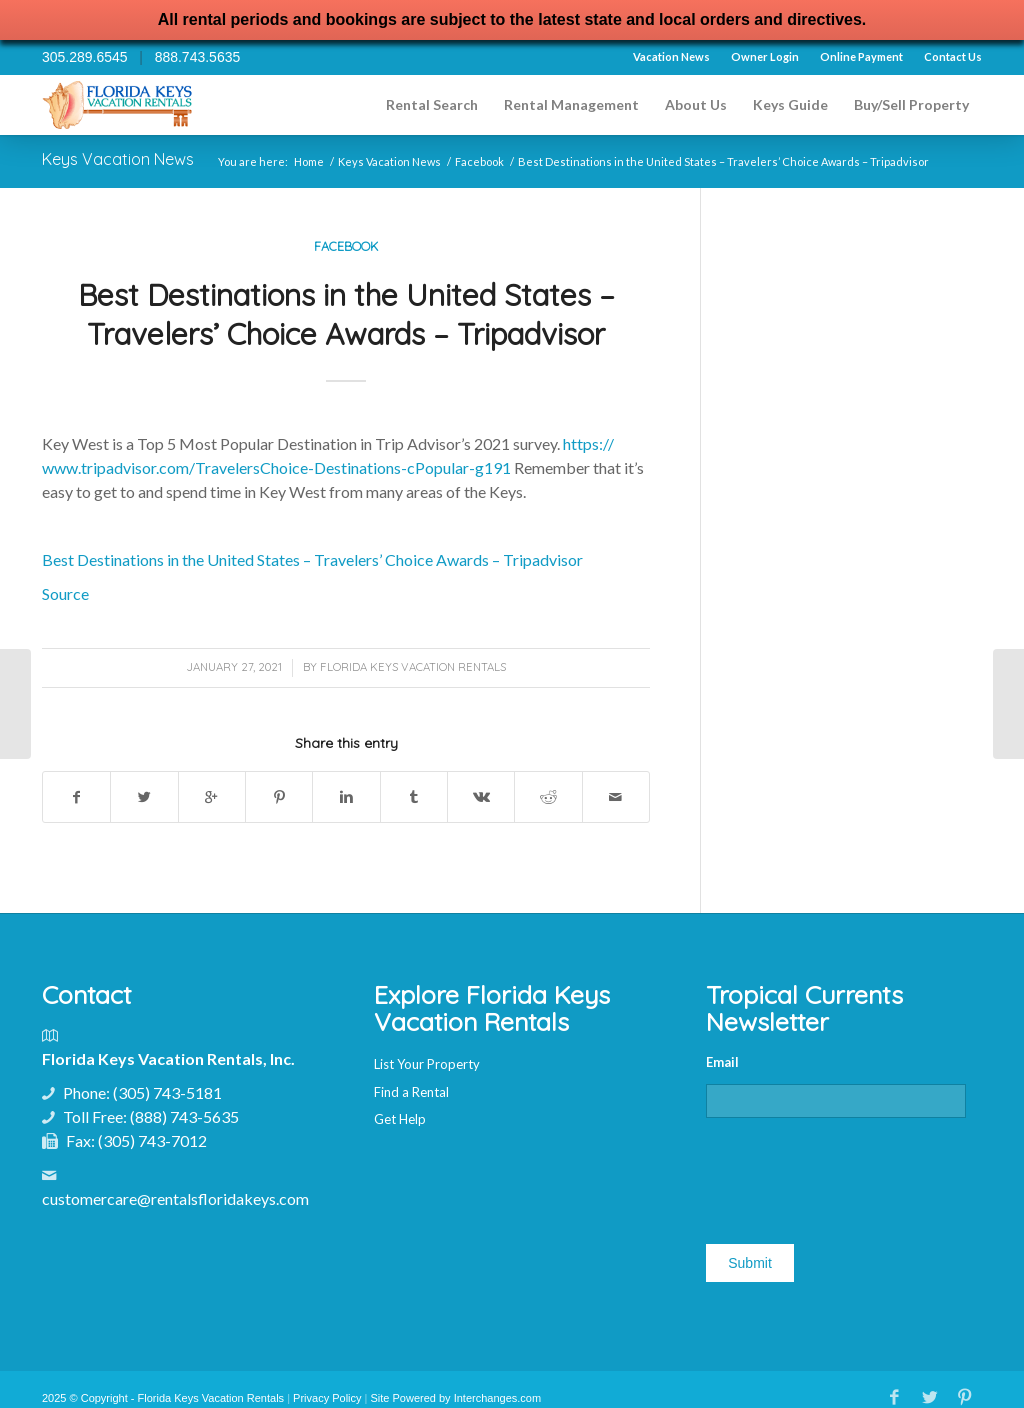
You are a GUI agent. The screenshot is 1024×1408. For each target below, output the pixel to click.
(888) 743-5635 (184, 1116)
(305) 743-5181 (167, 1092)
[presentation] (858, 1173)
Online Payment (861, 56)
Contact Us (953, 56)
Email (722, 1062)
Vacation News (671, 56)
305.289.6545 (85, 57)
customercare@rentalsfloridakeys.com (175, 1198)
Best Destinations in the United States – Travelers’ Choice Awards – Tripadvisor (346, 314)
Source (65, 593)
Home (309, 161)
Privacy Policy (327, 1398)
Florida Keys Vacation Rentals (413, 667)
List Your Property (427, 1064)
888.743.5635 (198, 57)
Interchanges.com (497, 1398)
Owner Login (765, 56)
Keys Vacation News (118, 159)
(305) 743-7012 (152, 1140)
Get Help (400, 1119)
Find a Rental (411, 1092)
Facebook (479, 161)
